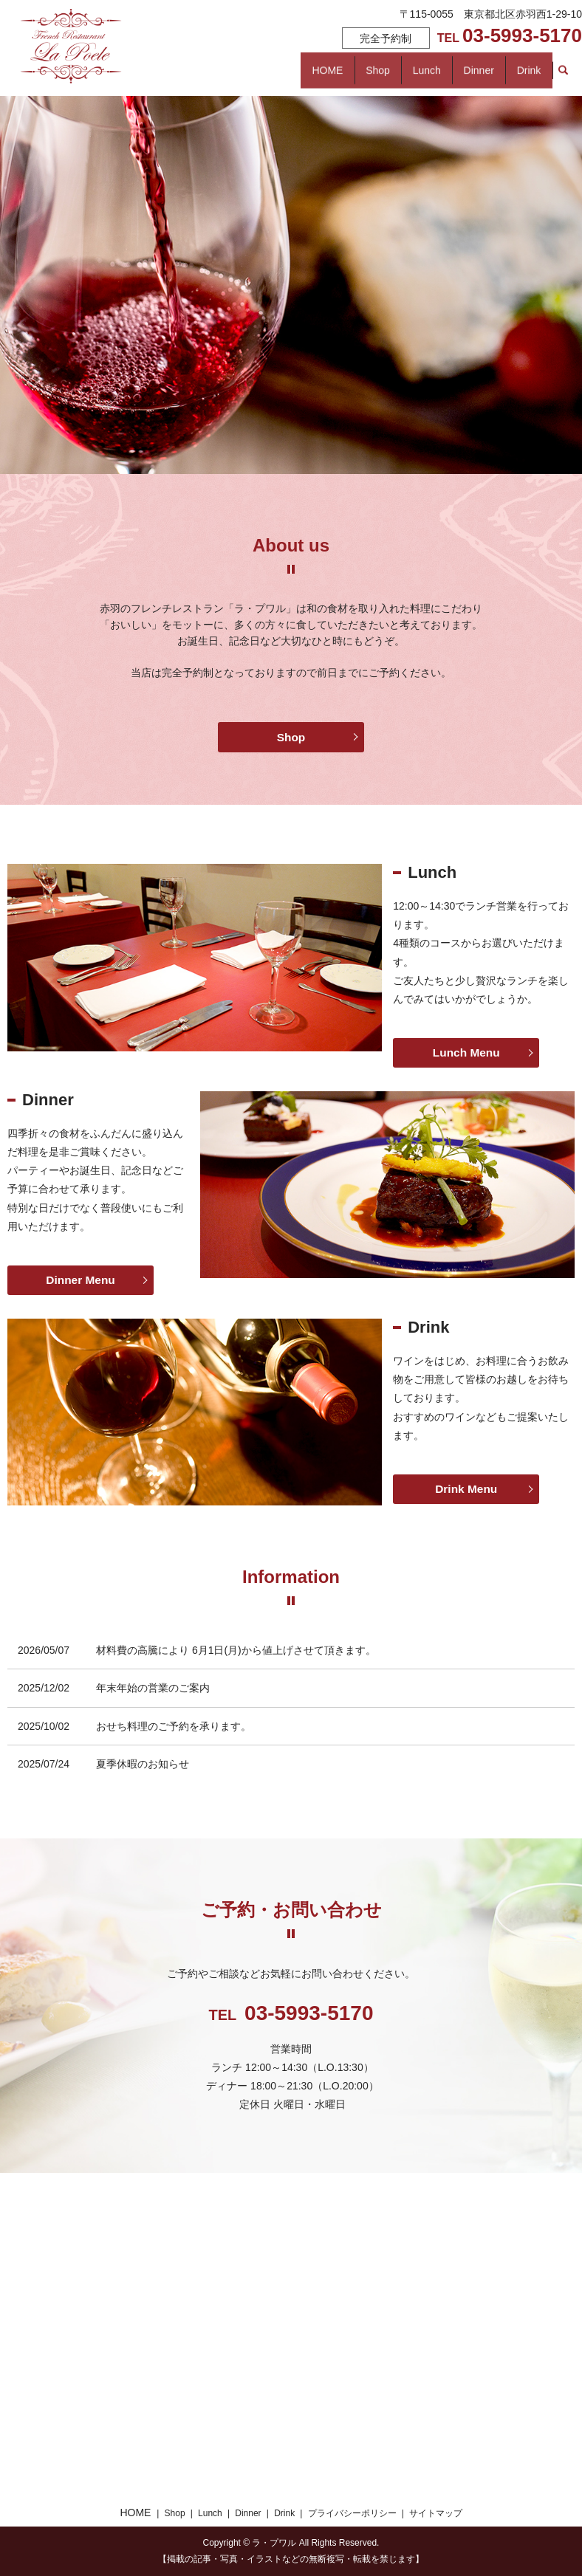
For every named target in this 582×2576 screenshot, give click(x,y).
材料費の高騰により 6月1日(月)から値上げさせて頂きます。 (236, 1650)
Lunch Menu (466, 1052)
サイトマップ (435, 2513)
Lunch (389, 54)
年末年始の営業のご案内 (153, 1688)
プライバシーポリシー (352, 2513)
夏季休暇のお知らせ (142, 1764)
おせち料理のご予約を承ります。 (173, 1726)
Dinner (493, 54)
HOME (186, 54)
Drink (183, 77)
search (251, 78)
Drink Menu (466, 1489)
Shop (288, 54)
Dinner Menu (81, 1280)
